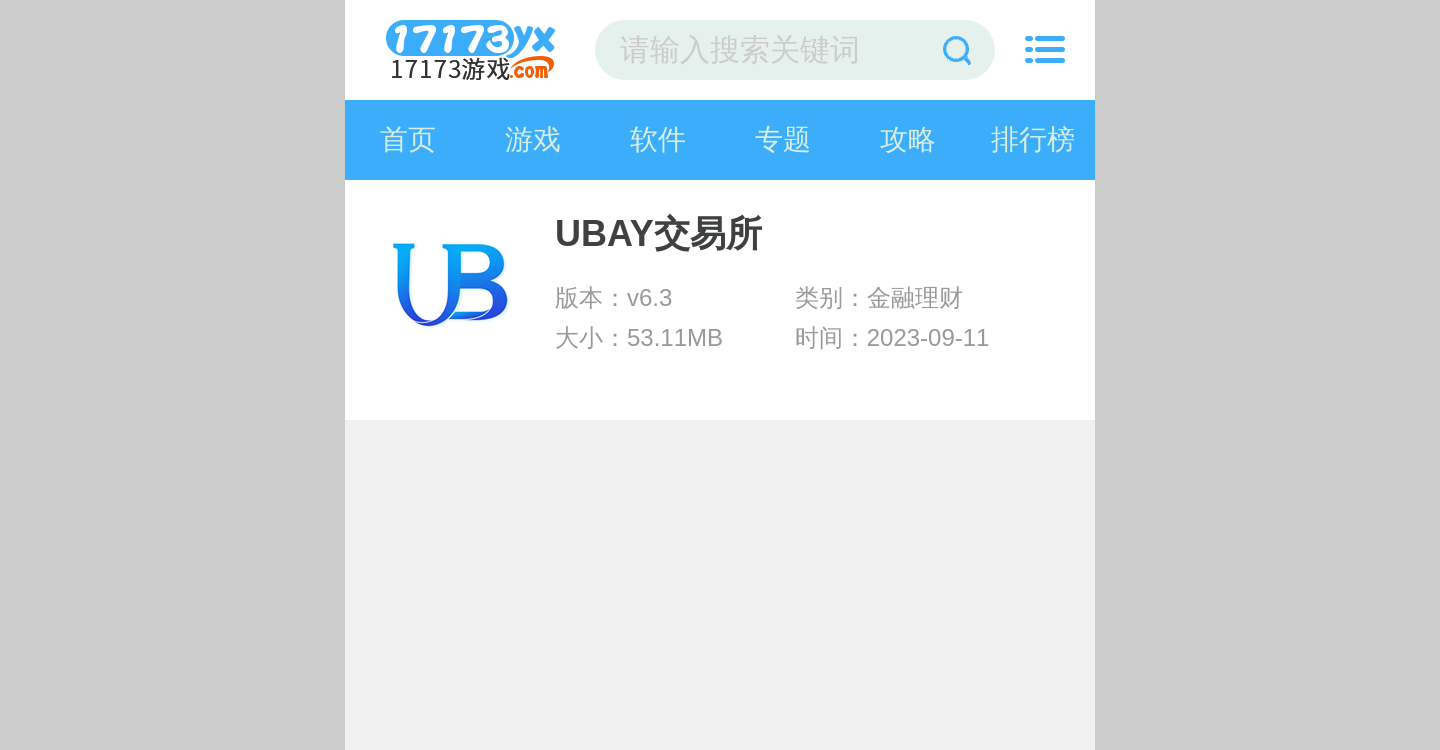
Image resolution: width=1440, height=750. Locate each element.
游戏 (533, 139)
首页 (408, 139)
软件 (658, 139)
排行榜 (1033, 139)
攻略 (908, 139)
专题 (783, 139)
